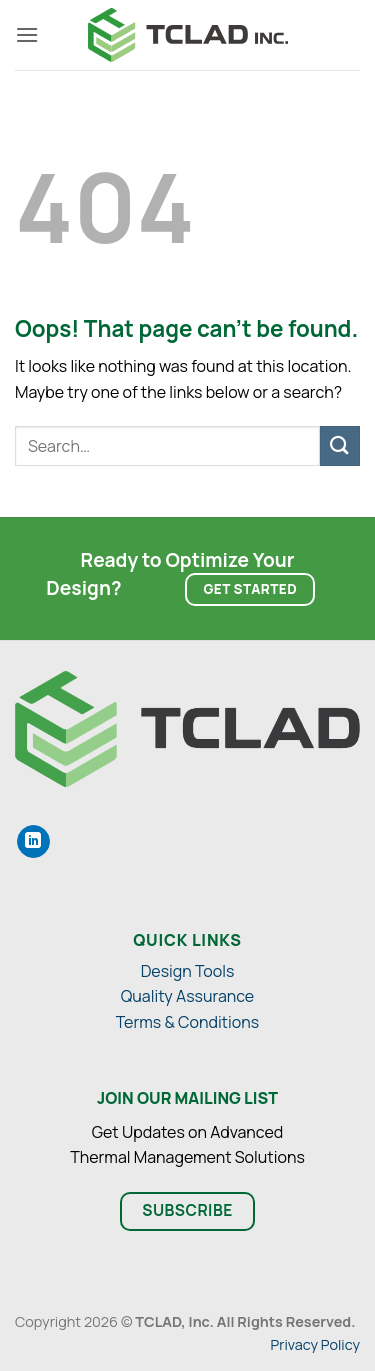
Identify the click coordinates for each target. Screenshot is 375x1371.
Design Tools (188, 971)
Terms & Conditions (187, 1022)
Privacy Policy (315, 1344)
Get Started (251, 589)
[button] (27, 34)
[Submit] (340, 445)
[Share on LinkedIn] (33, 842)
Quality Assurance (187, 996)
